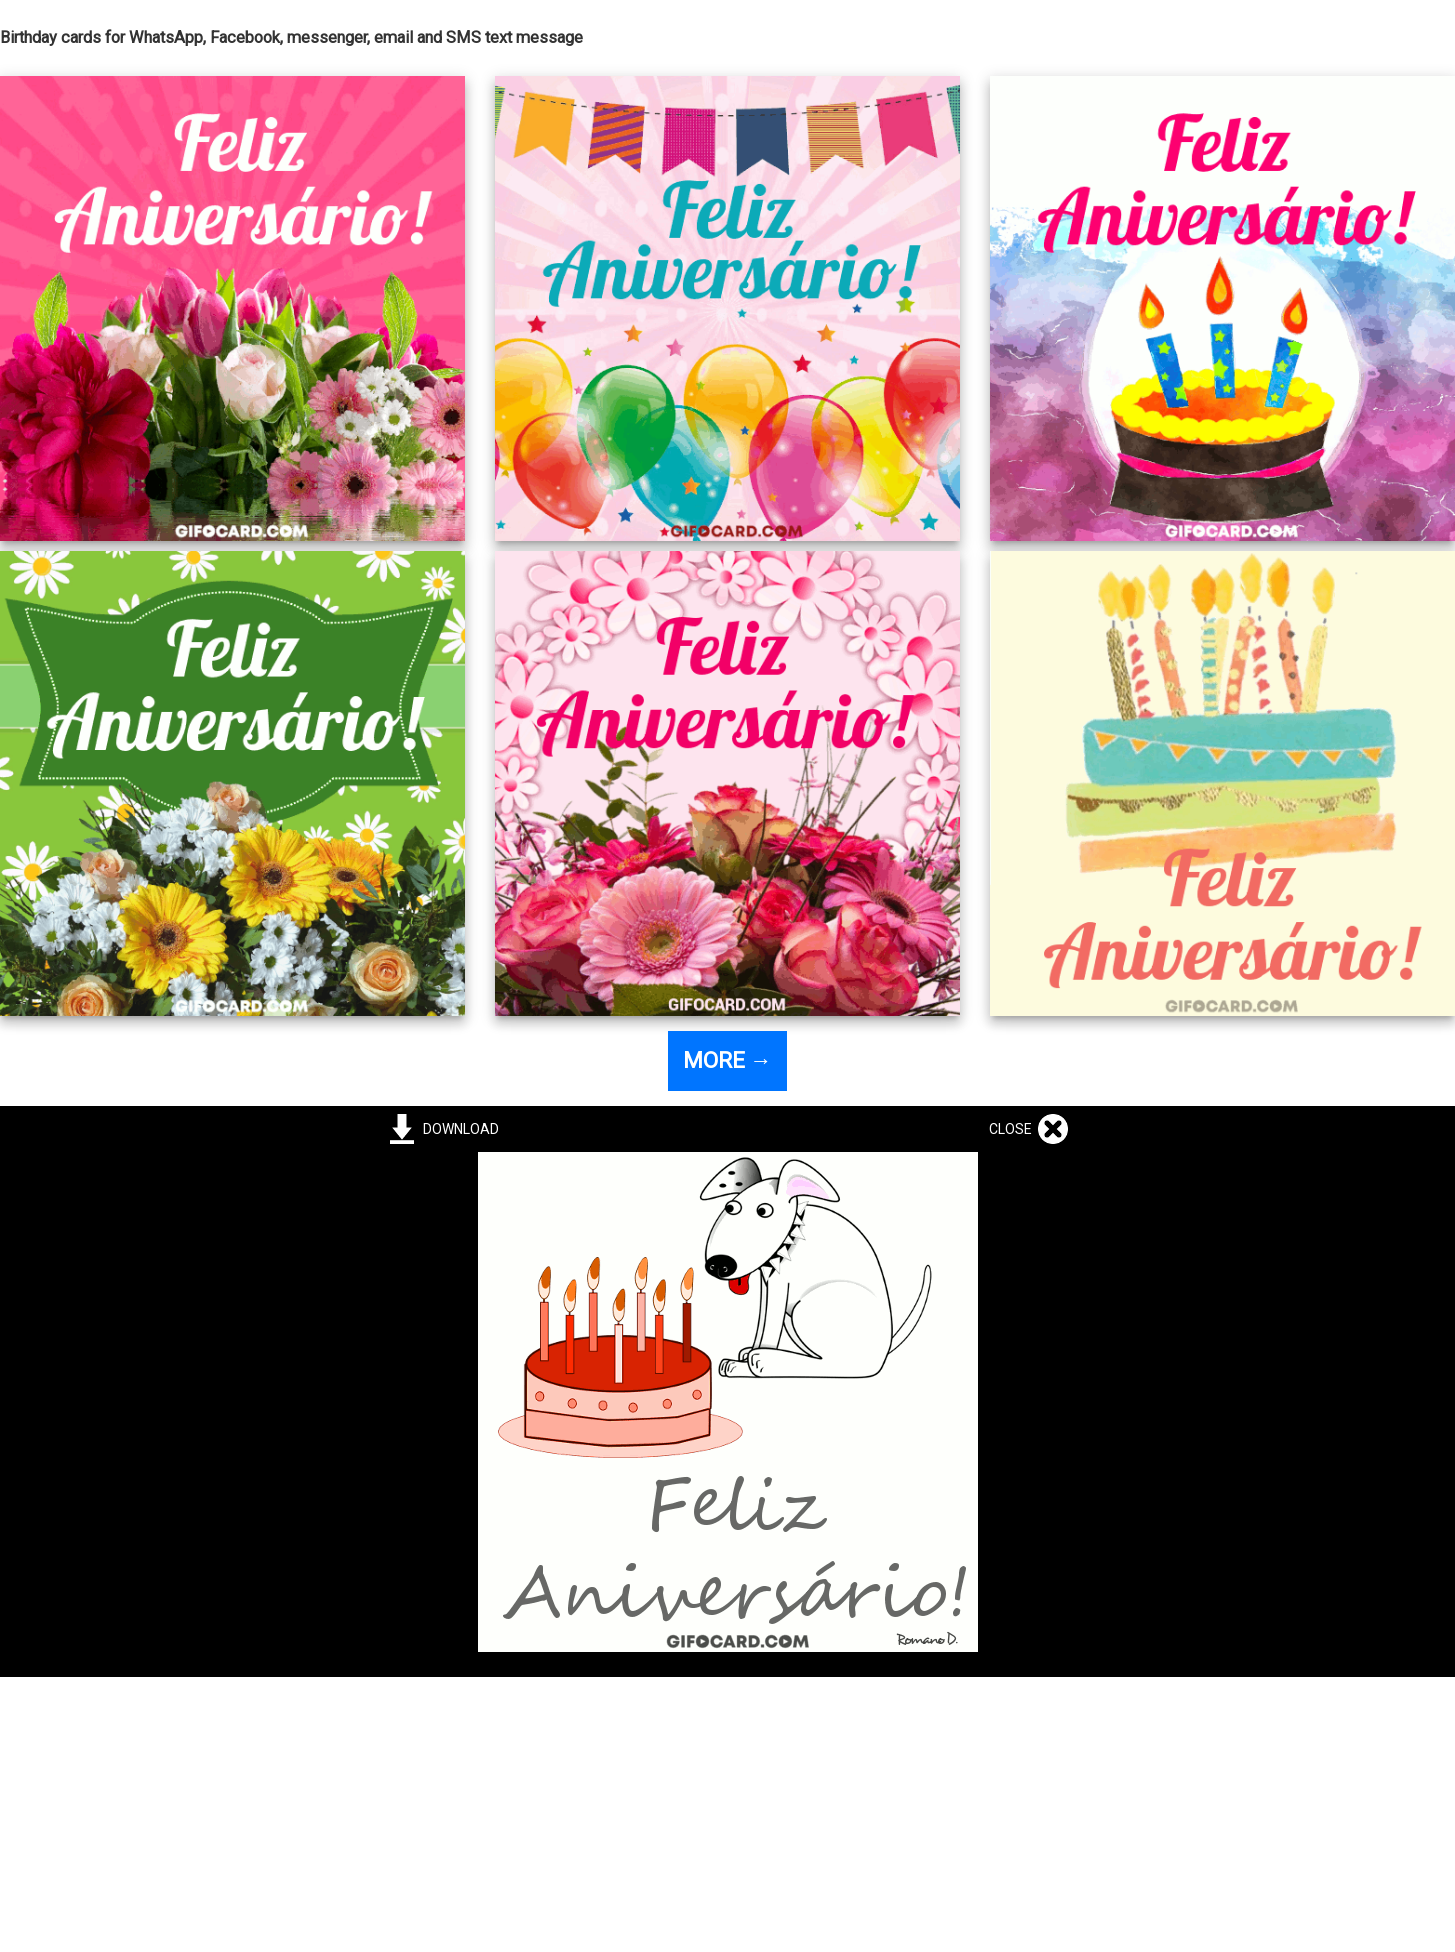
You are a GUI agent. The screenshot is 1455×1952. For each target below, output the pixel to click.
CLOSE (1013, 1129)
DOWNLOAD (458, 1129)
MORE (727, 1060)
